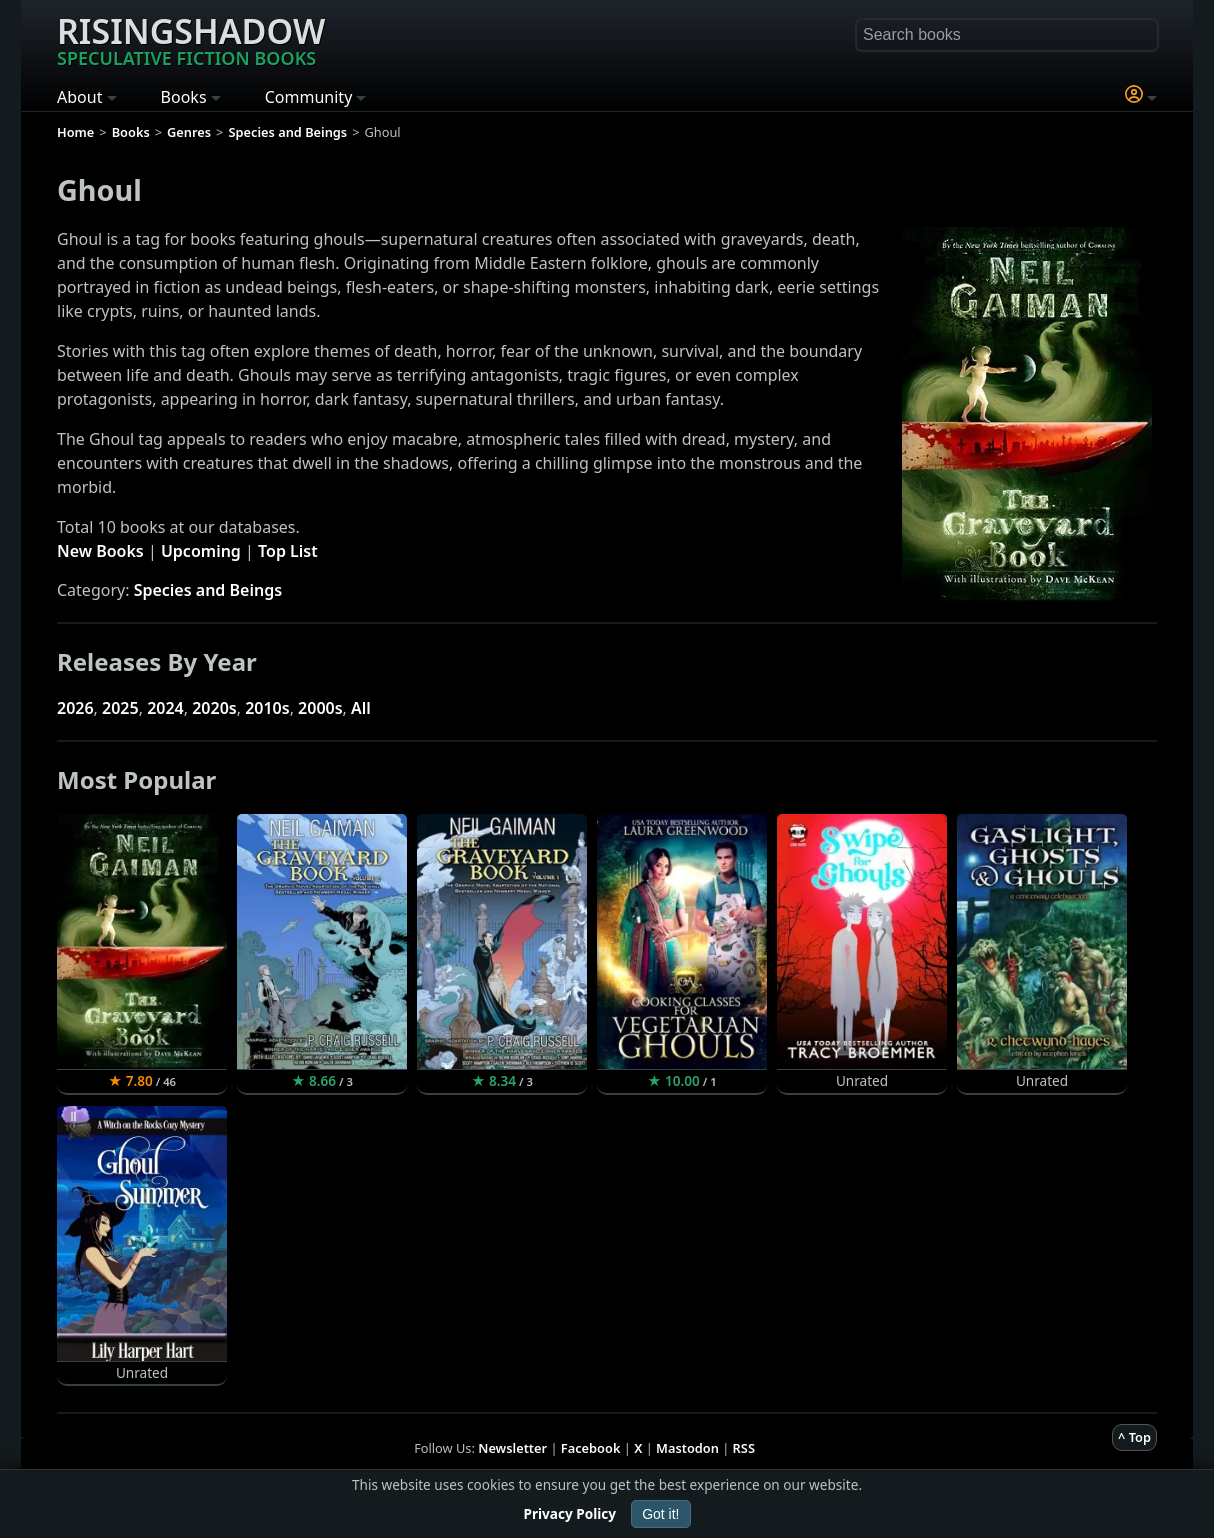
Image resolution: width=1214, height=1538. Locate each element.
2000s (320, 708)
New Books (100, 551)
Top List (288, 551)
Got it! (660, 1514)
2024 (165, 708)
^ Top (1134, 1437)
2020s (214, 708)
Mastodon (687, 1448)
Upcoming (201, 551)
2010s (267, 708)
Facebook (591, 1448)
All (361, 708)
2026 (75, 708)
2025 (120, 708)
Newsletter (512, 1448)
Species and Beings (208, 590)
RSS (744, 1448)
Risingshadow (191, 39)
